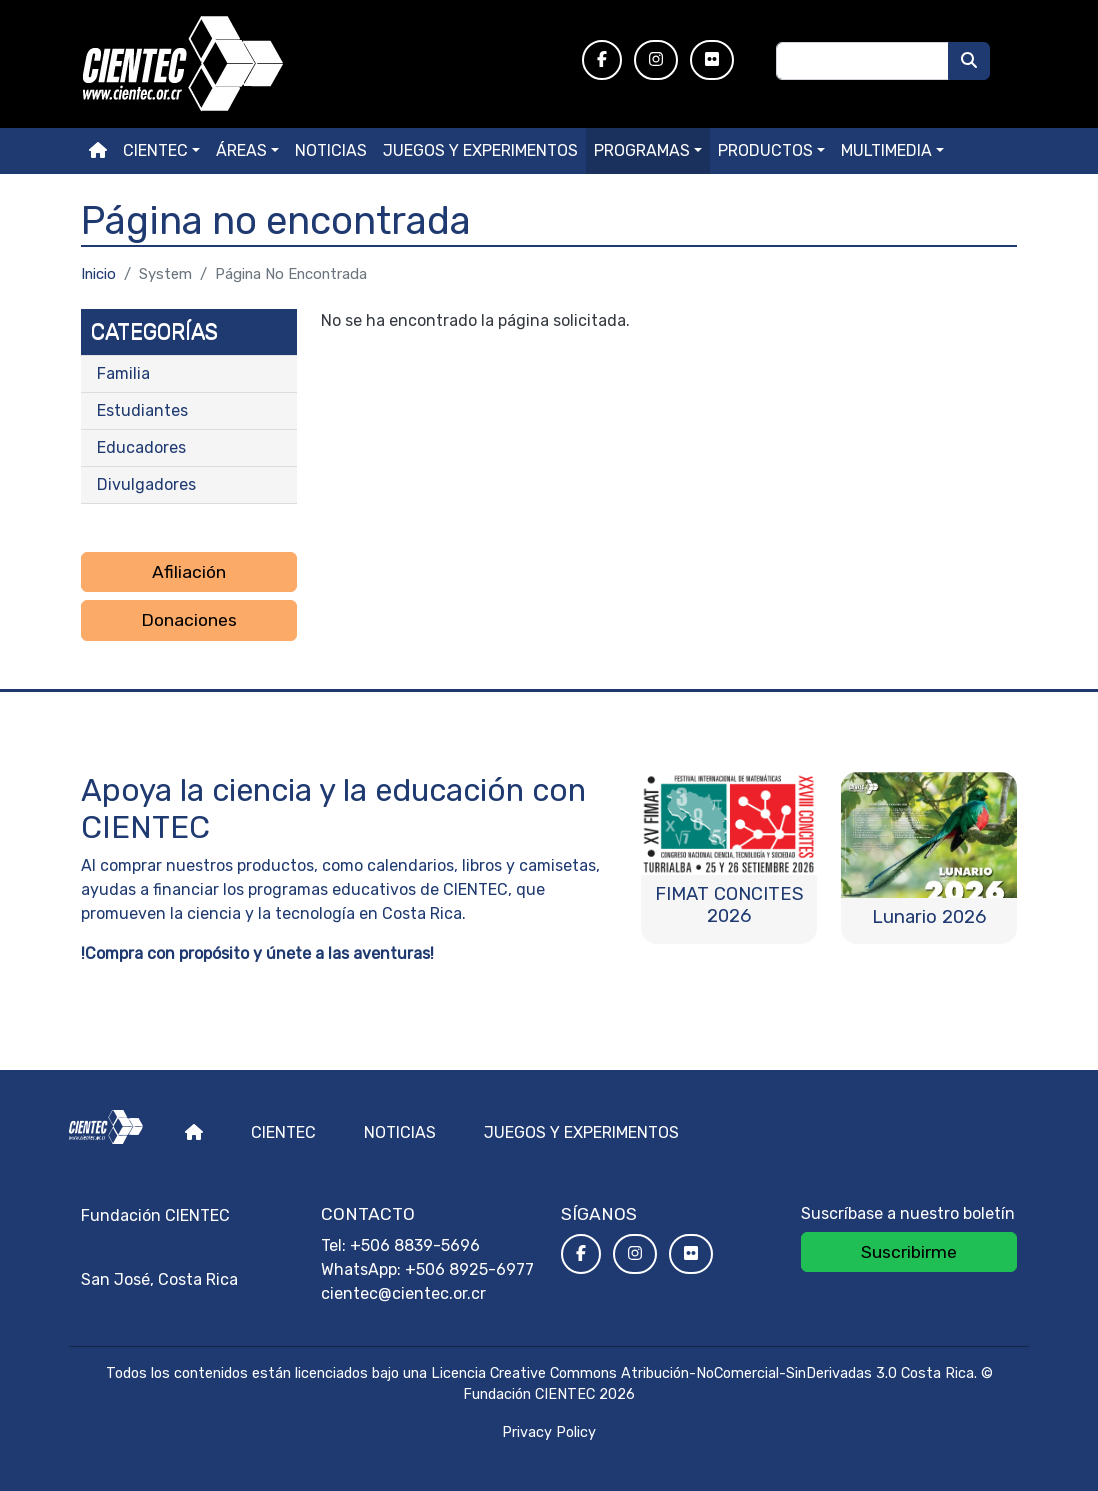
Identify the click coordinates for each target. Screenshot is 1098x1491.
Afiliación (189, 572)
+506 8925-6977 (469, 1269)
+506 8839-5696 (415, 1245)
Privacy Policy (549, 1432)
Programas (642, 150)
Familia (123, 373)
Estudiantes (142, 410)
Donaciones (189, 620)
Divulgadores (146, 484)
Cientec (283, 1132)
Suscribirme (909, 1252)
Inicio (98, 274)
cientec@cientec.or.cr (403, 1293)
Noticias (331, 150)
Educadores (141, 447)
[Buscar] (969, 61)
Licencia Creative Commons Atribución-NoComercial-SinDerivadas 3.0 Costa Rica (702, 1373)
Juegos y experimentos (480, 150)
